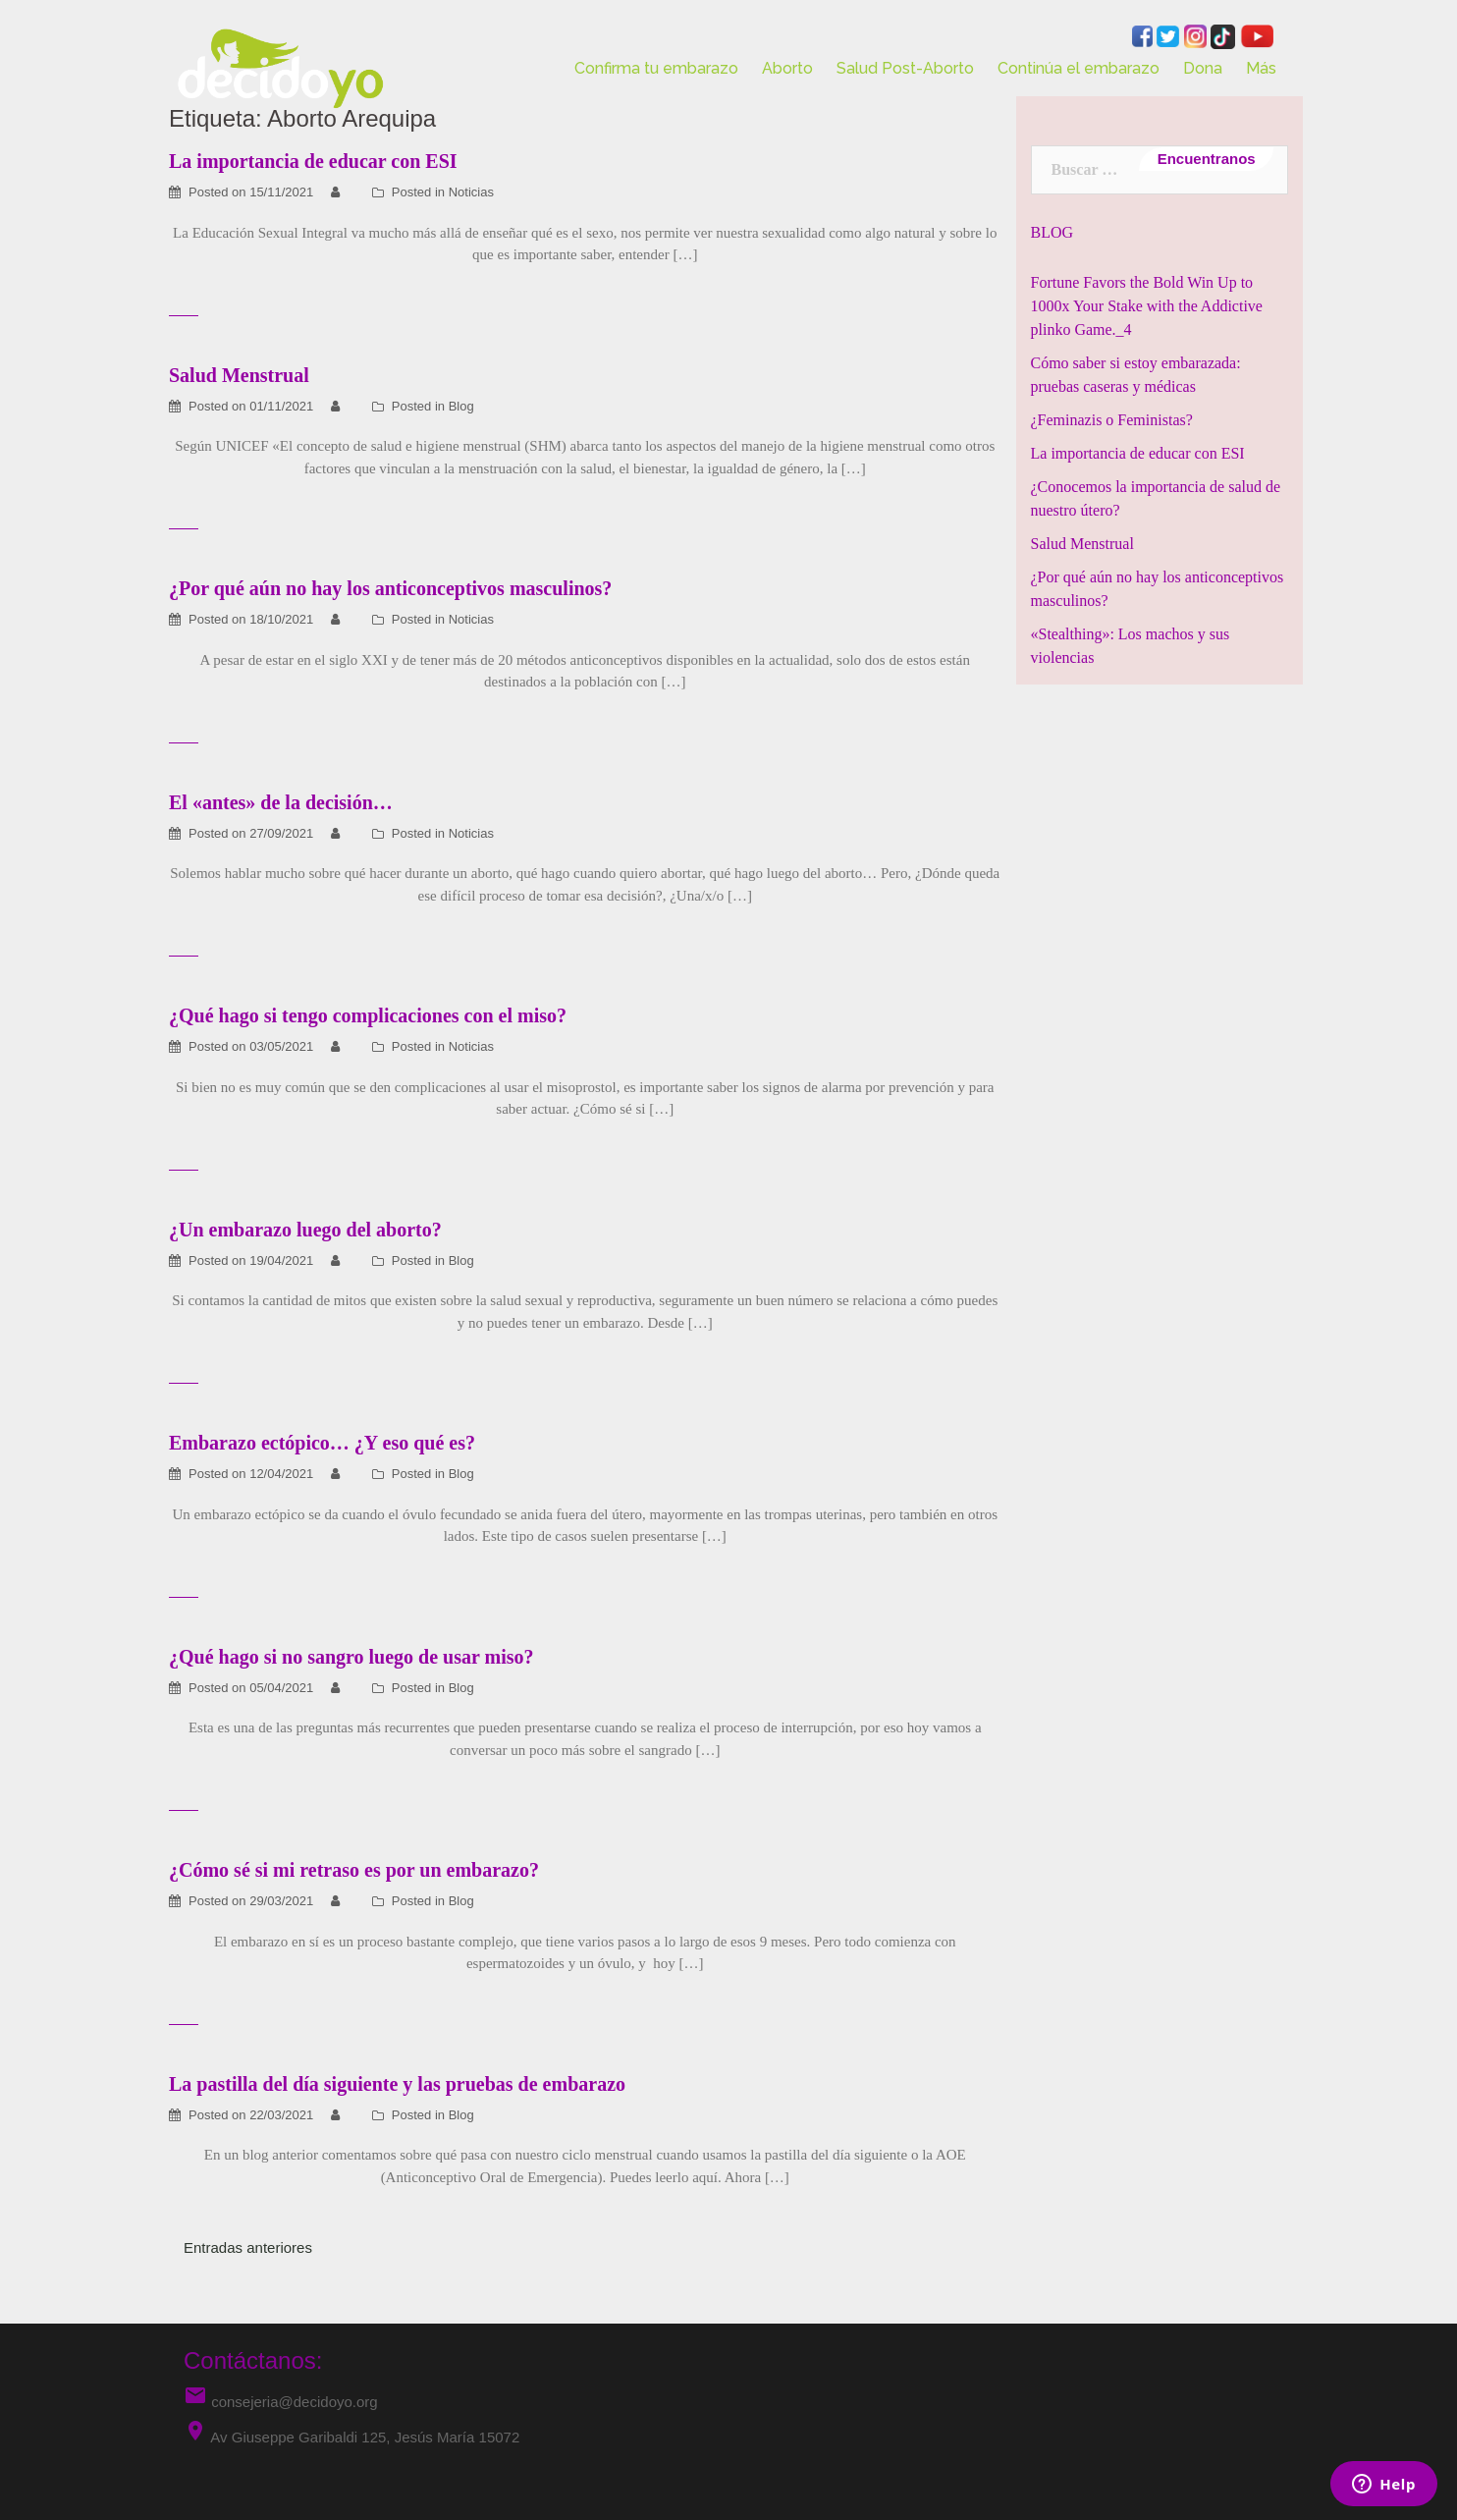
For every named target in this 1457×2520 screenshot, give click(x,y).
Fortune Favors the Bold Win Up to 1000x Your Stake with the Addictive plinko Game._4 (1147, 306)
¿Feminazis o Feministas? (1112, 419)
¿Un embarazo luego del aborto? (305, 1229)
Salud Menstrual (239, 375)
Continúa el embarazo (1079, 68)
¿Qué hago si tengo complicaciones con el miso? (368, 1015)
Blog (461, 406)
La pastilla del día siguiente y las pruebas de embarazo (397, 2084)
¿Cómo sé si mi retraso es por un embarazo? (354, 1870)
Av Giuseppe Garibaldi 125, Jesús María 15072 (364, 2437)
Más (1261, 68)
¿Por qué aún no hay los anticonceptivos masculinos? (390, 588)
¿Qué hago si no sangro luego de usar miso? (351, 1657)
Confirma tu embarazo (656, 68)
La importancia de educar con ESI (1138, 453)
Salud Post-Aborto (905, 68)
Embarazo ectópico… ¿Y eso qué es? (322, 1442)
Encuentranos (1206, 158)
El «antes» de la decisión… (281, 802)
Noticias (471, 192)
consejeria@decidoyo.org (281, 2401)
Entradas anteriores (248, 2247)
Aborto (787, 68)
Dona (1202, 68)
